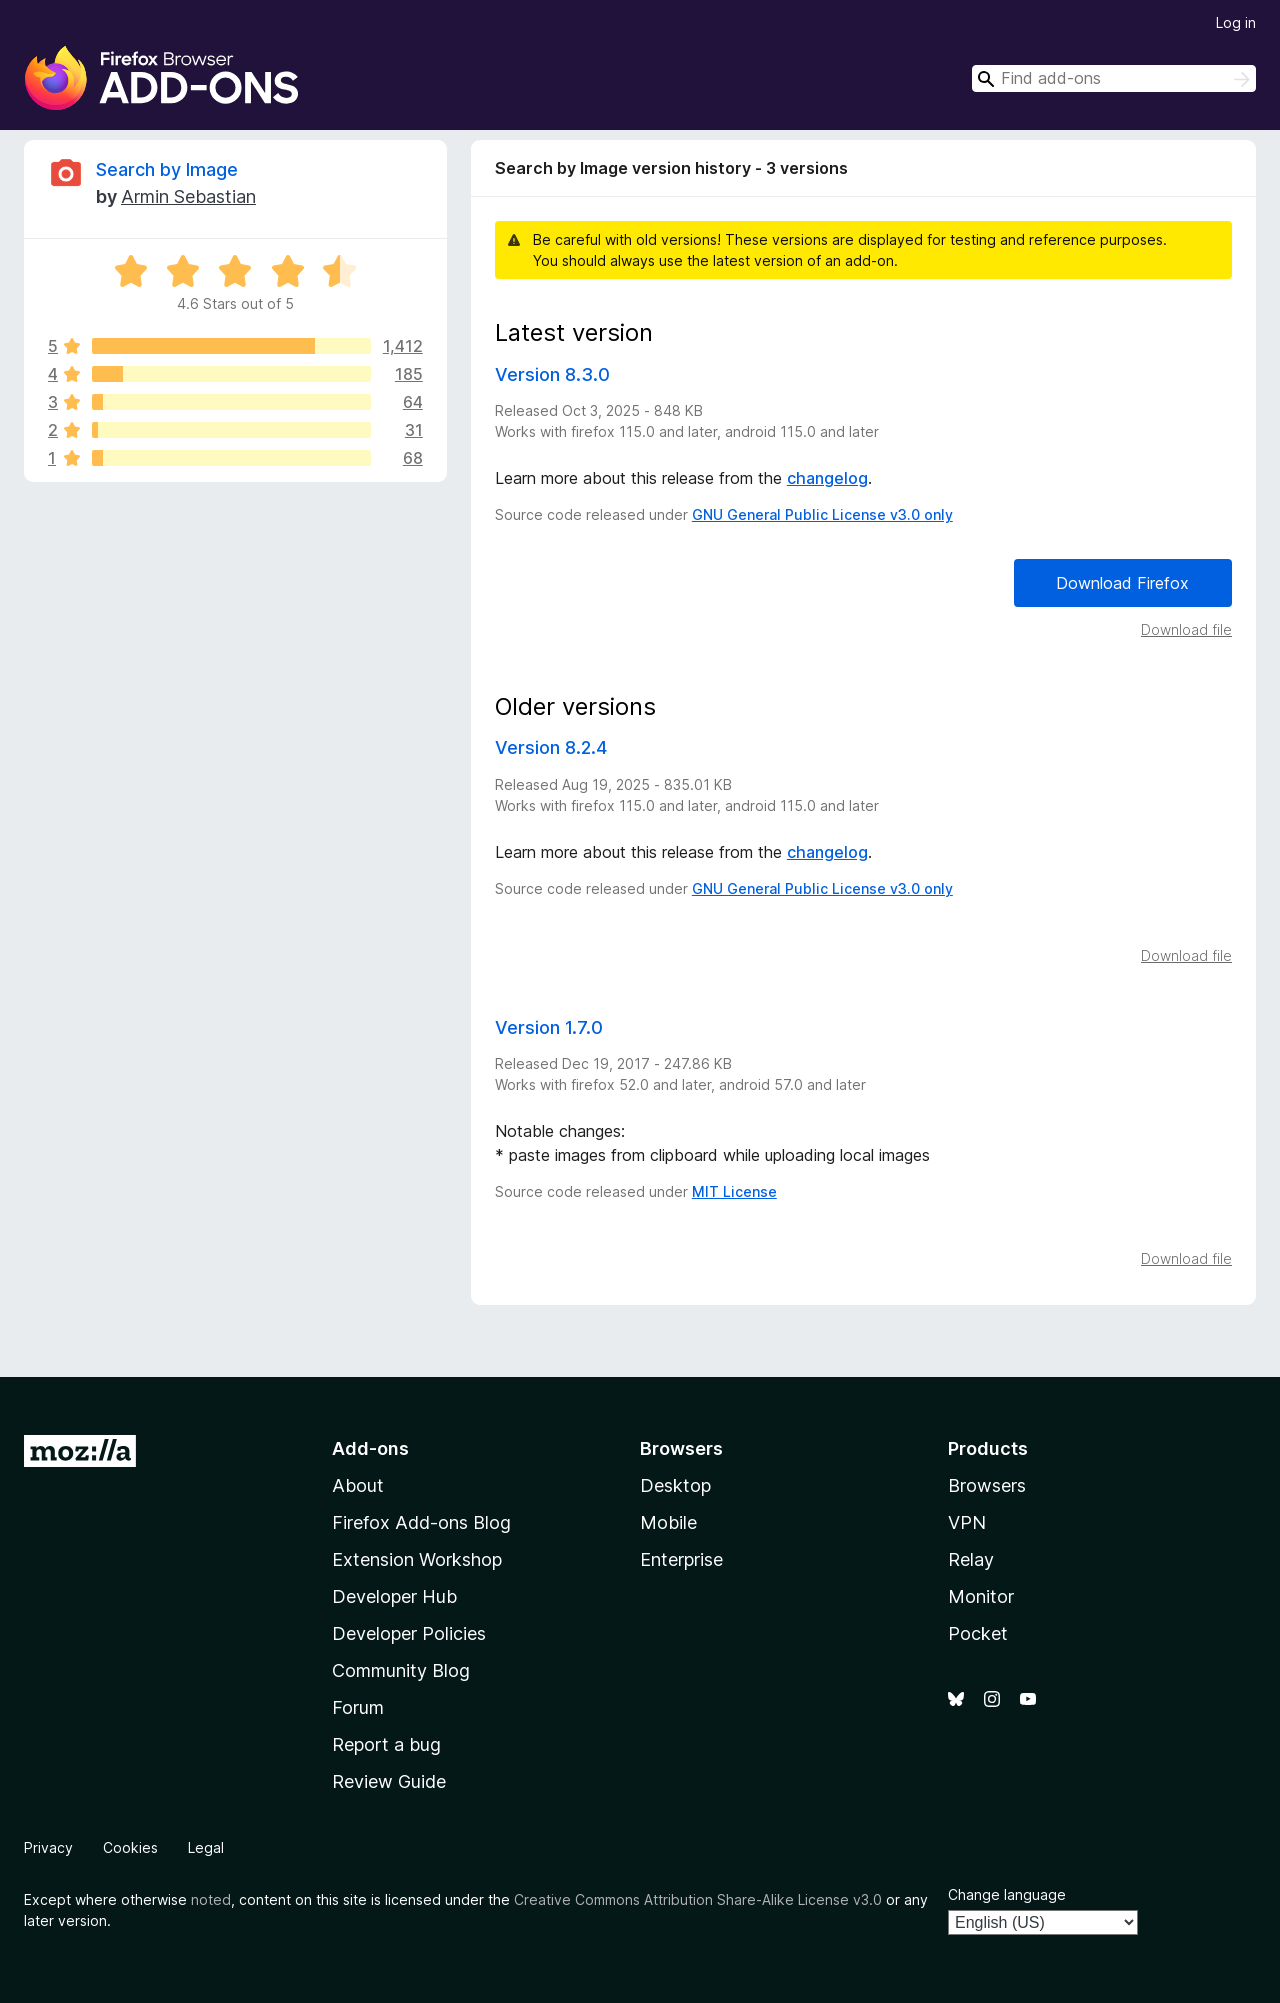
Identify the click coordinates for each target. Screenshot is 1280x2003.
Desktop (675, 1485)
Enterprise (681, 1559)
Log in (1236, 22)
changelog (827, 478)
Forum (358, 1707)
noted (211, 1899)
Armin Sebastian (188, 196)
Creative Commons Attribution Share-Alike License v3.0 (698, 1899)
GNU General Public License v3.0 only (822, 514)
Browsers (987, 1485)
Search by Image (167, 169)
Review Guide (389, 1781)
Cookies (130, 1847)
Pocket (978, 1633)
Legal (206, 1847)
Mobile (668, 1522)
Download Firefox (1122, 583)
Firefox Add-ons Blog (421, 1522)
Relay (971, 1559)
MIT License (734, 1191)
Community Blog (401, 1670)
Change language (1007, 1894)
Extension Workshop (417, 1559)
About (358, 1485)
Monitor (981, 1596)
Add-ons (370, 1448)
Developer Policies (409, 1633)
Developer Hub (394, 1596)
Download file (1186, 629)
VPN (967, 1522)
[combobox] (1114, 78)
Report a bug (386, 1744)
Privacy (48, 1847)
